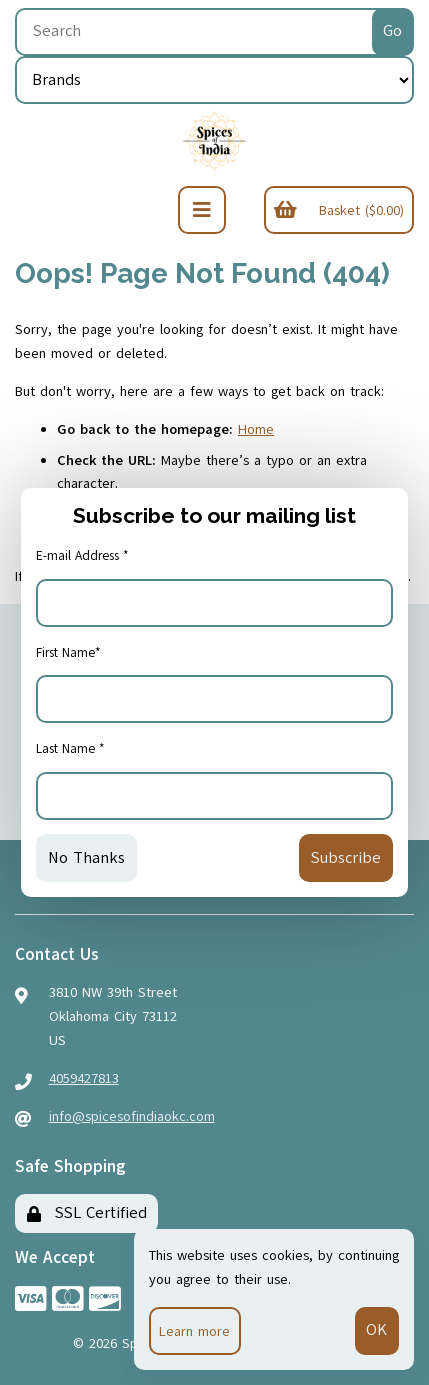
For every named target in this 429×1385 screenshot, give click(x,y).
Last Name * (70, 749)
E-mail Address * (82, 556)
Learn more (194, 1331)
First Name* (68, 653)
